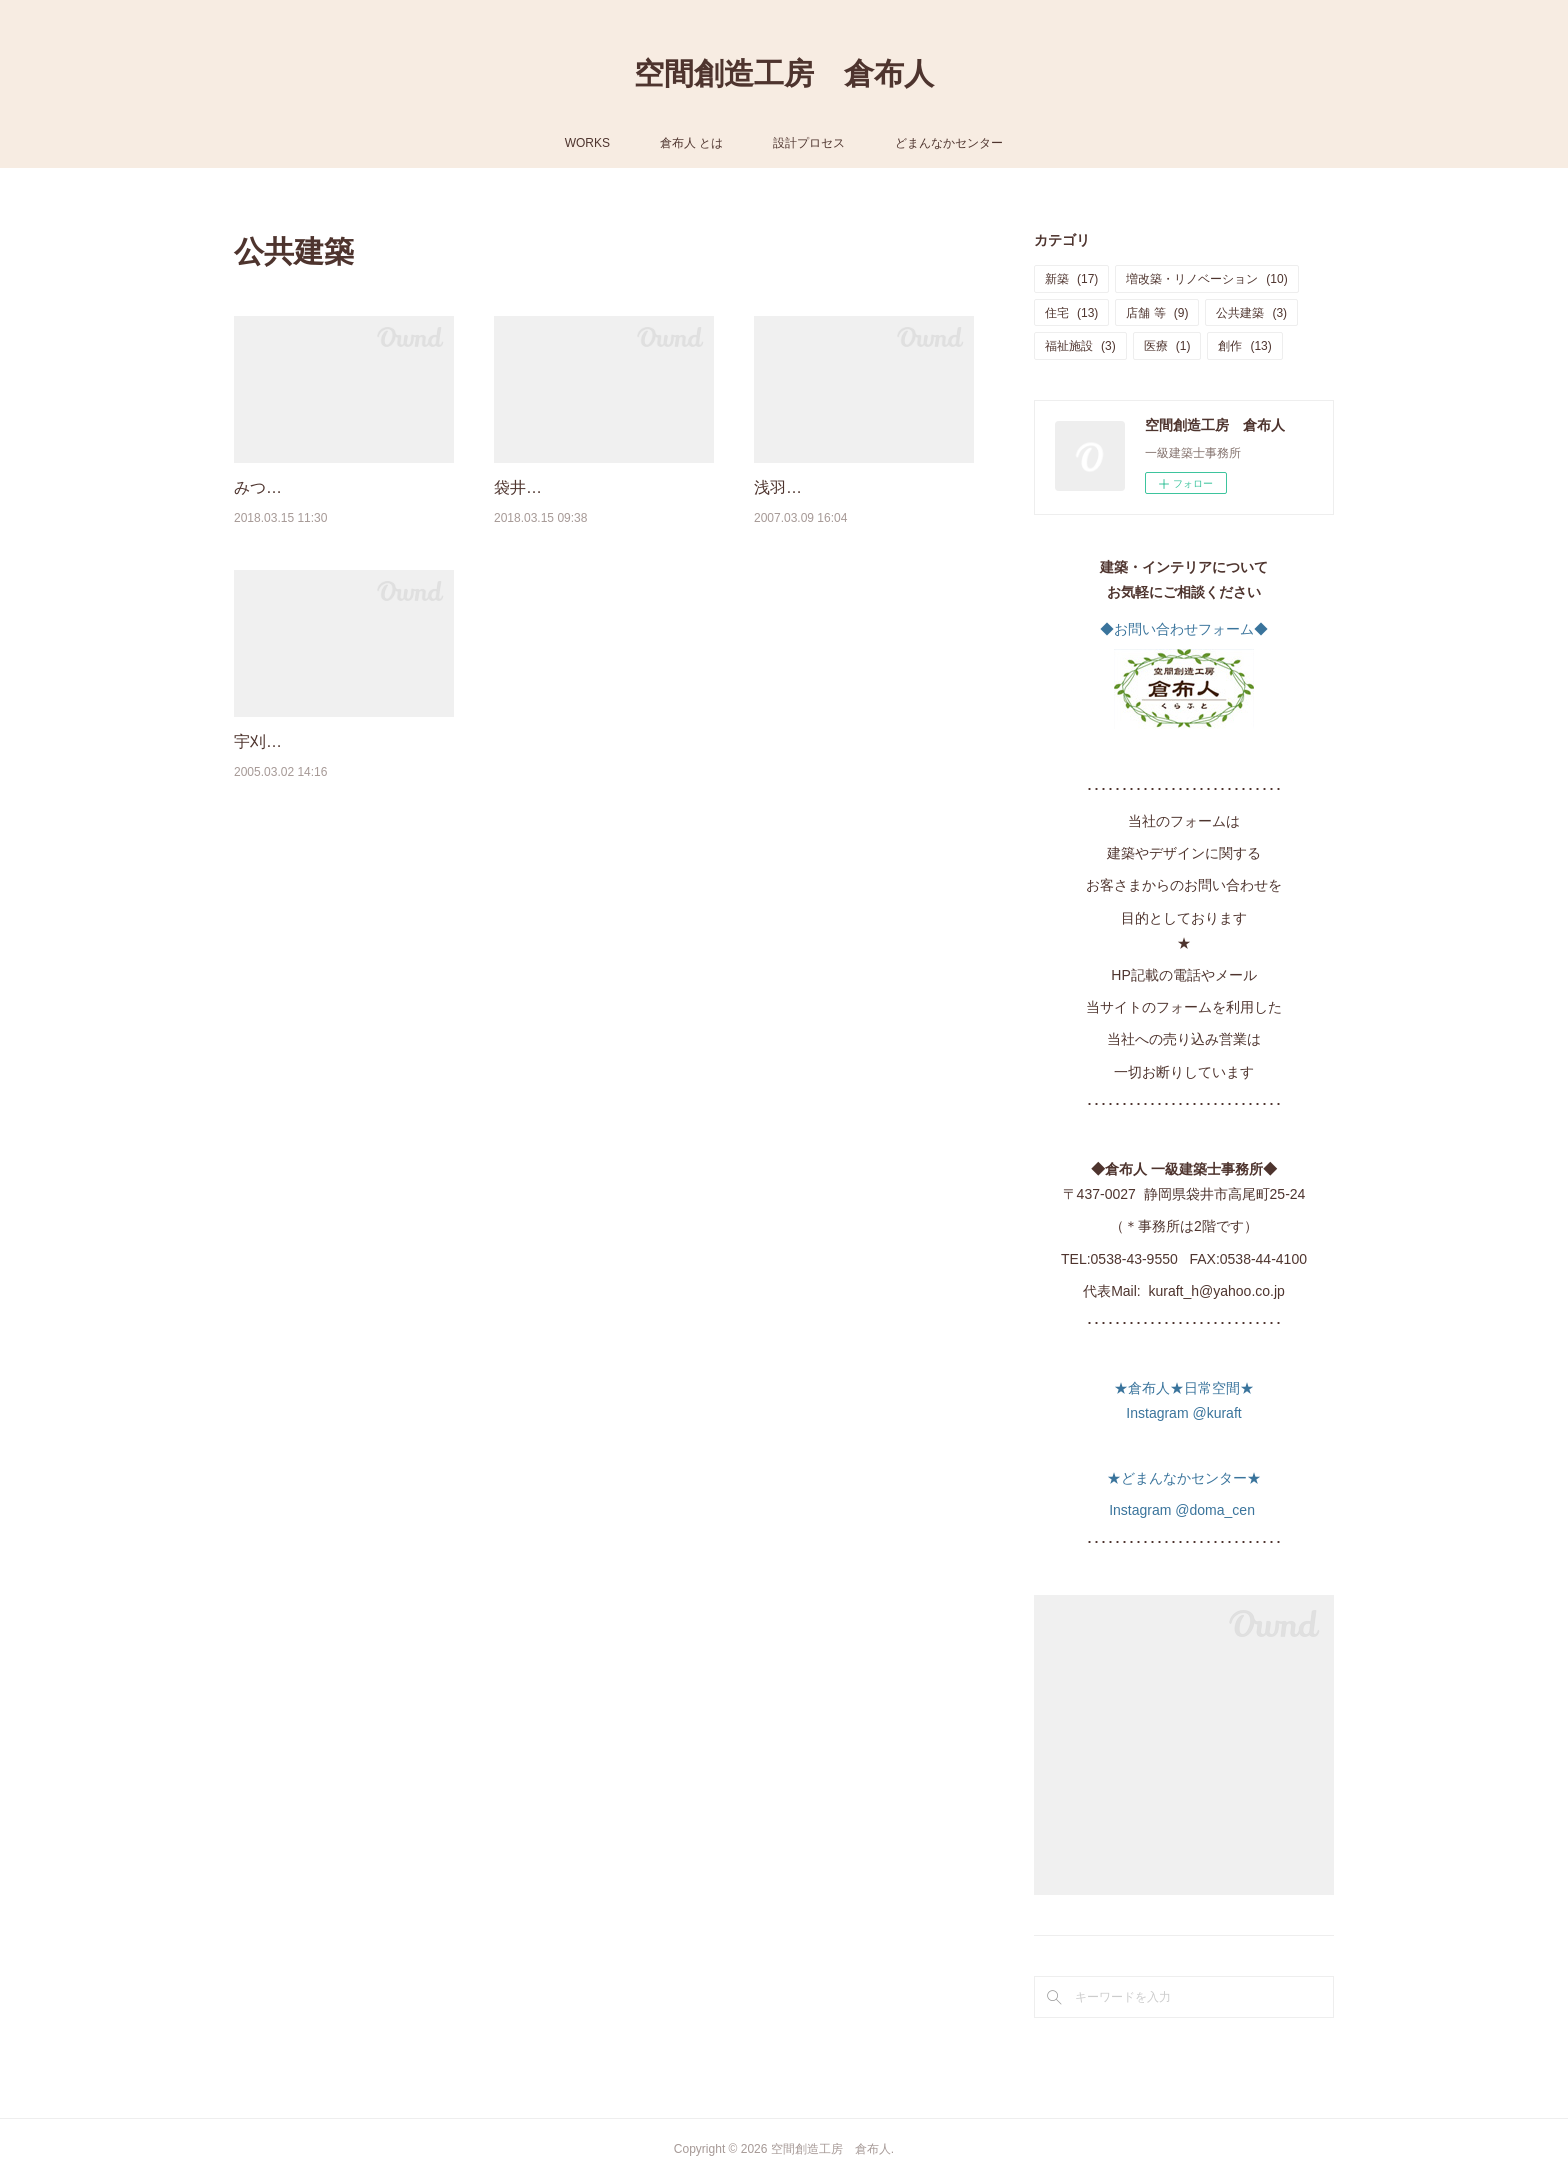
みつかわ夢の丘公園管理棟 (330, 487)
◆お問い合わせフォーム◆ (1184, 629)
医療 (1167, 346)
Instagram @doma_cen (1184, 1510)
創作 (1244, 346)
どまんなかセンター (949, 143)
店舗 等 (1157, 313)
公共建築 (1251, 313)
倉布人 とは (691, 143)
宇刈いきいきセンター (314, 741)
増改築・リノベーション (1206, 279)
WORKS (587, 143)
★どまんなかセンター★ (1184, 1478)
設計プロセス (809, 143)
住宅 (1071, 313)
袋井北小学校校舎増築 (574, 487)
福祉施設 (1080, 346)
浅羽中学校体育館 (818, 487)
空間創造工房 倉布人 (784, 73)
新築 (1071, 279)
